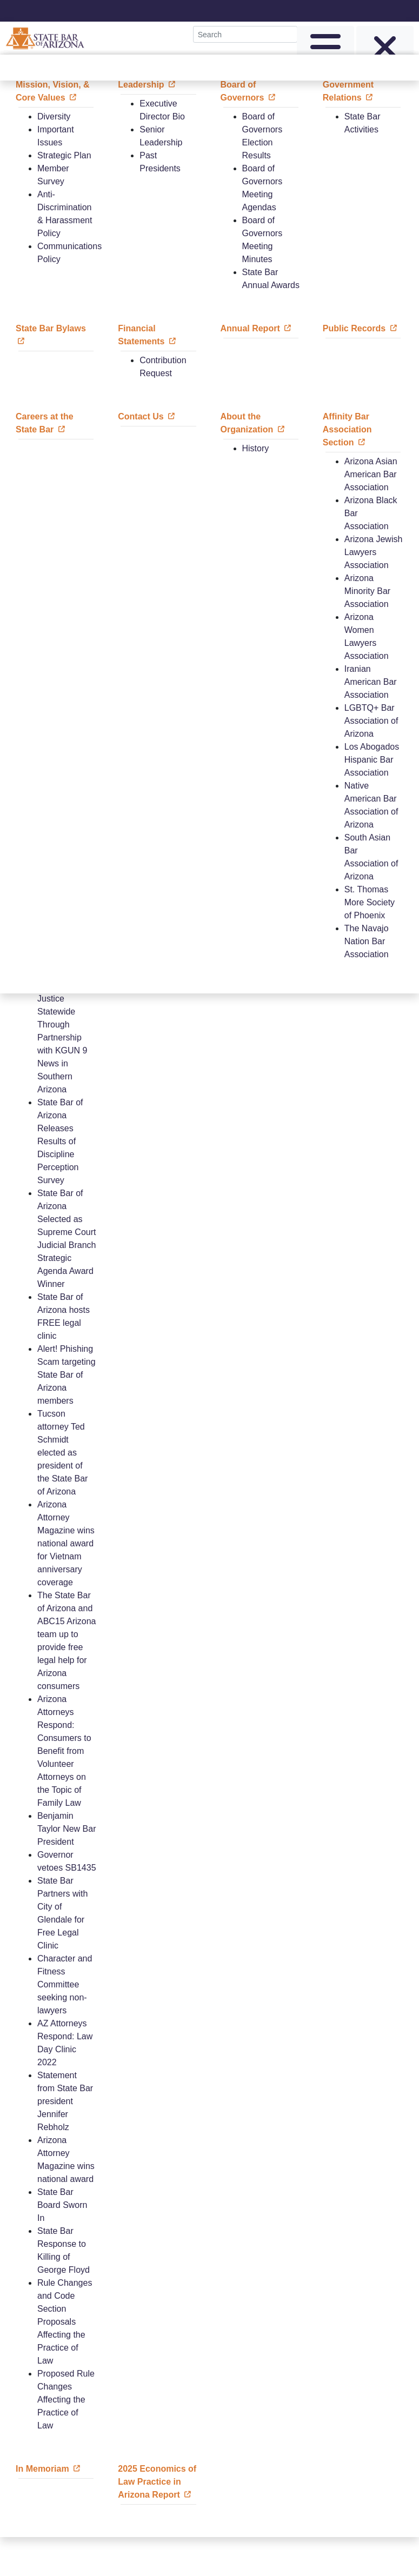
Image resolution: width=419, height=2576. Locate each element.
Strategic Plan (64, 155)
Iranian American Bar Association (370, 681)
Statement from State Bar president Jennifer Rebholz (65, 2101)
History (255, 448)
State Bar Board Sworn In (62, 2205)
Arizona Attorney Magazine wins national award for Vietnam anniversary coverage (66, 1543)
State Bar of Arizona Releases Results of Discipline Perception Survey (60, 1141)
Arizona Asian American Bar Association (370, 474)
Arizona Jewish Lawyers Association (373, 552)
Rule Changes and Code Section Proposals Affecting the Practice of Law (64, 2321)
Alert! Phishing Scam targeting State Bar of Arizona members (66, 1374)
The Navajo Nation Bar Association (366, 941)
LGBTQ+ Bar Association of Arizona (371, 720)
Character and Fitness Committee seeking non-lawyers (64, 1984)
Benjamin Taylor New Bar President (66, 1828)
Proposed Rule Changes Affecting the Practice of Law (66, 2399)
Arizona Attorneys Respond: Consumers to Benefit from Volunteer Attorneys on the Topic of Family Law (64, 1750)
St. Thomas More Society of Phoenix (369, 902)
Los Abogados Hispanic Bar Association (371, 759)
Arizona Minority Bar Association (367, 591)
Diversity (53, 116)
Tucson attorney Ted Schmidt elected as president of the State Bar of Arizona (62, 1452)
